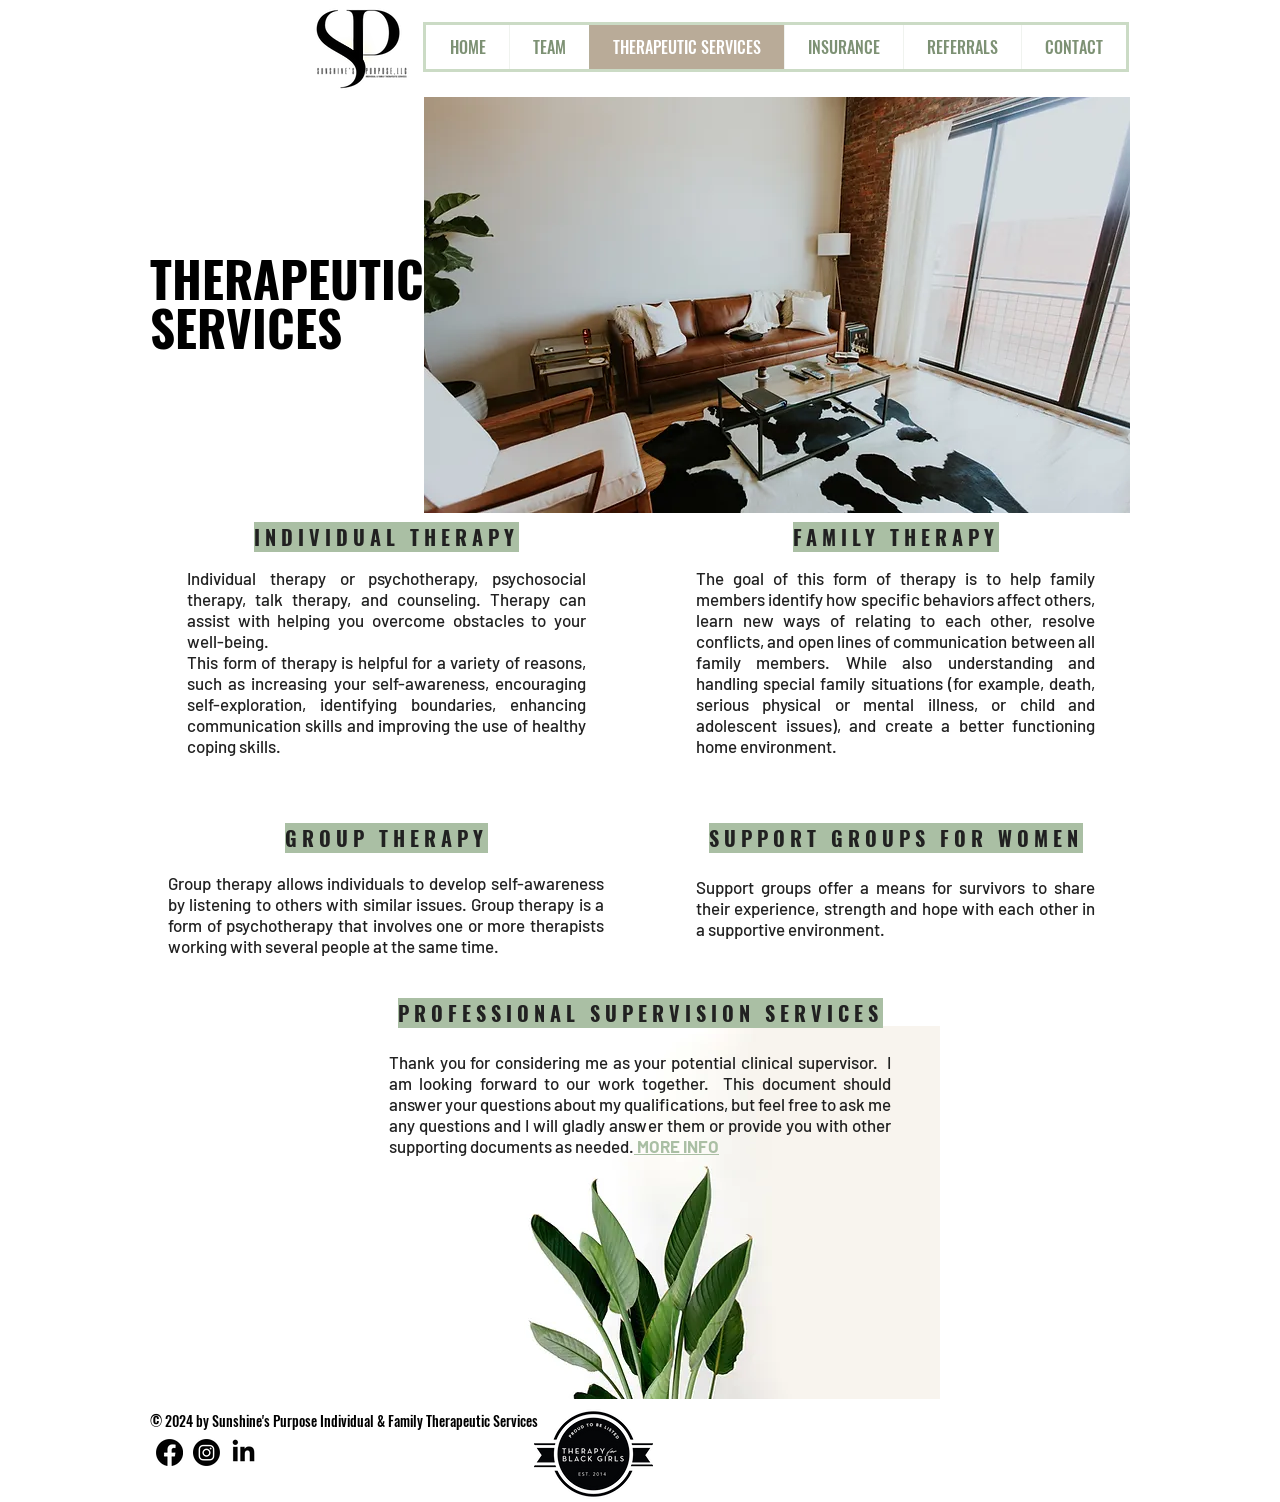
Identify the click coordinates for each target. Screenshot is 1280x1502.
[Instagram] (206, 1452)
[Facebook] (169, 1452)
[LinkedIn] (243, 1452)
